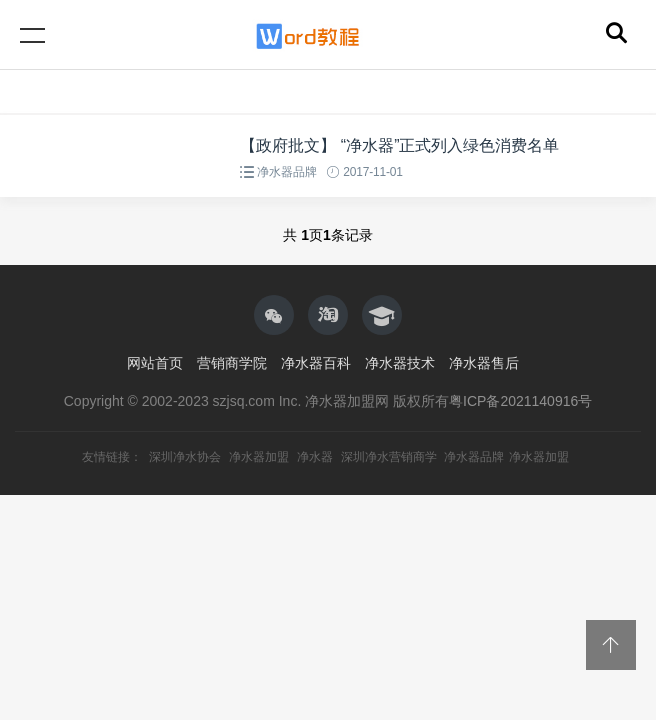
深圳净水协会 (185, 457)
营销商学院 (232, 363)
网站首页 (155, 363)
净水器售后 (484, 363)
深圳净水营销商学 (389, 457)
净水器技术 (400, 363)
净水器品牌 (286, 172)
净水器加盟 (259, 457)
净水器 (315, 457)
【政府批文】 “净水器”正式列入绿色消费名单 (399, 145)
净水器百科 (316, 363)
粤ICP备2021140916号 (520, 401)
